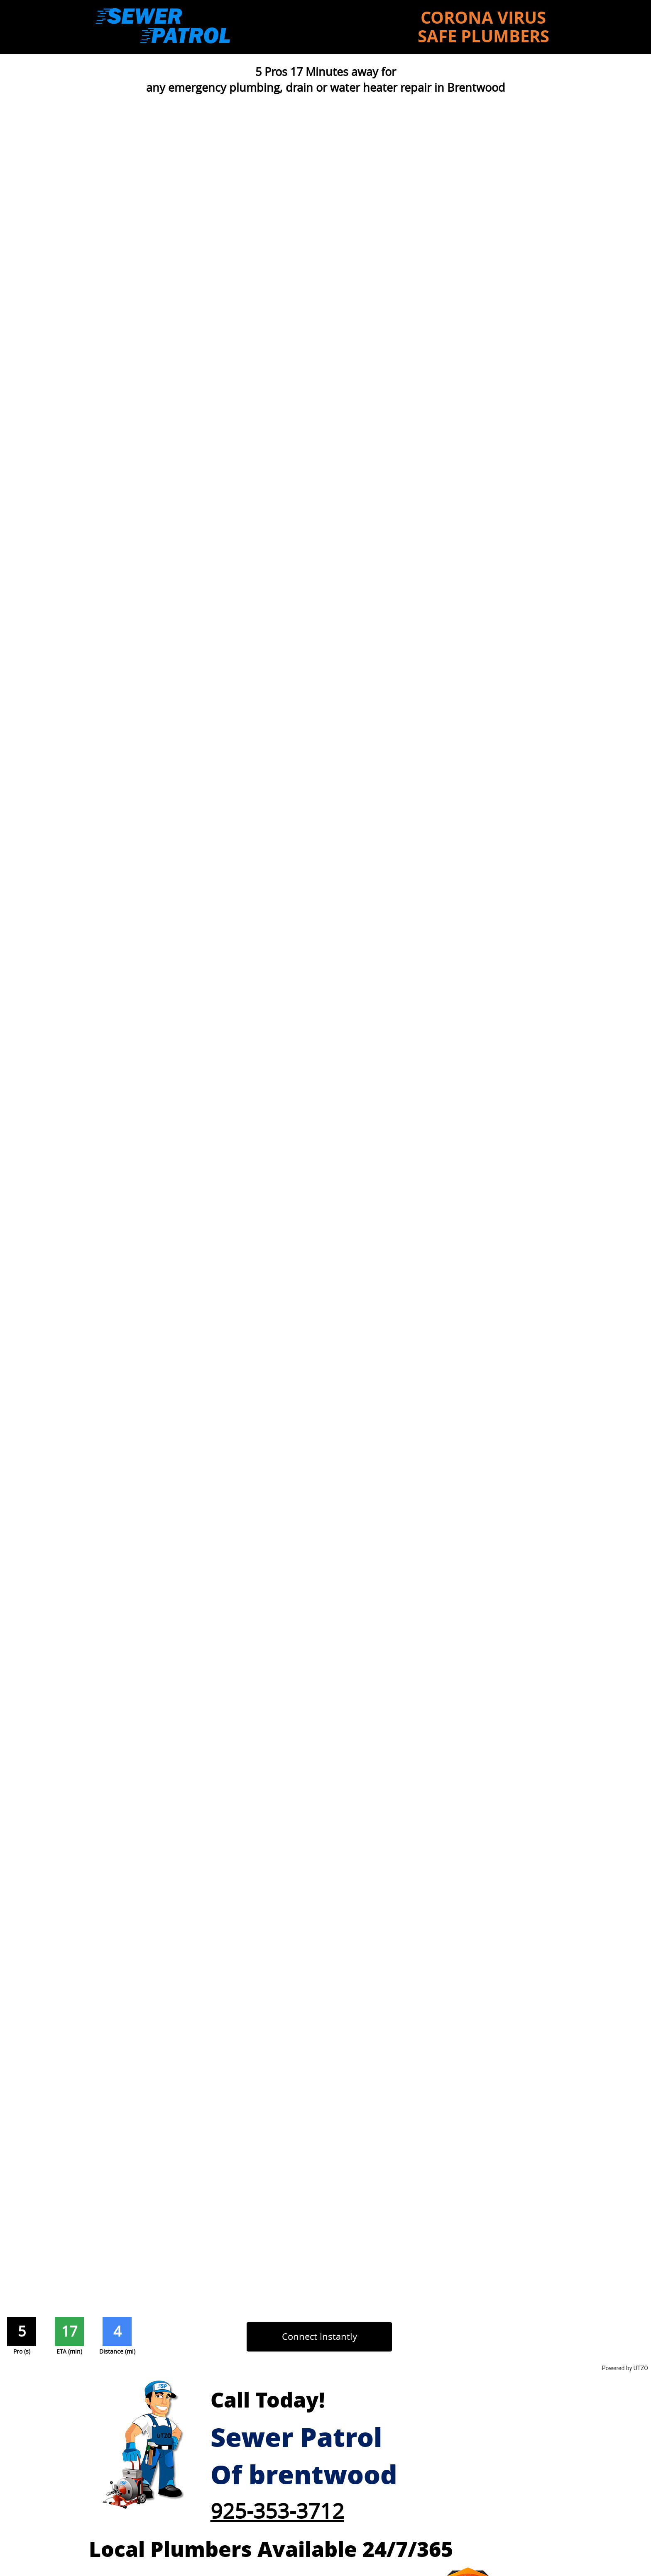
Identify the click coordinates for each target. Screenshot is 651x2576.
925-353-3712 (277, 2511)
